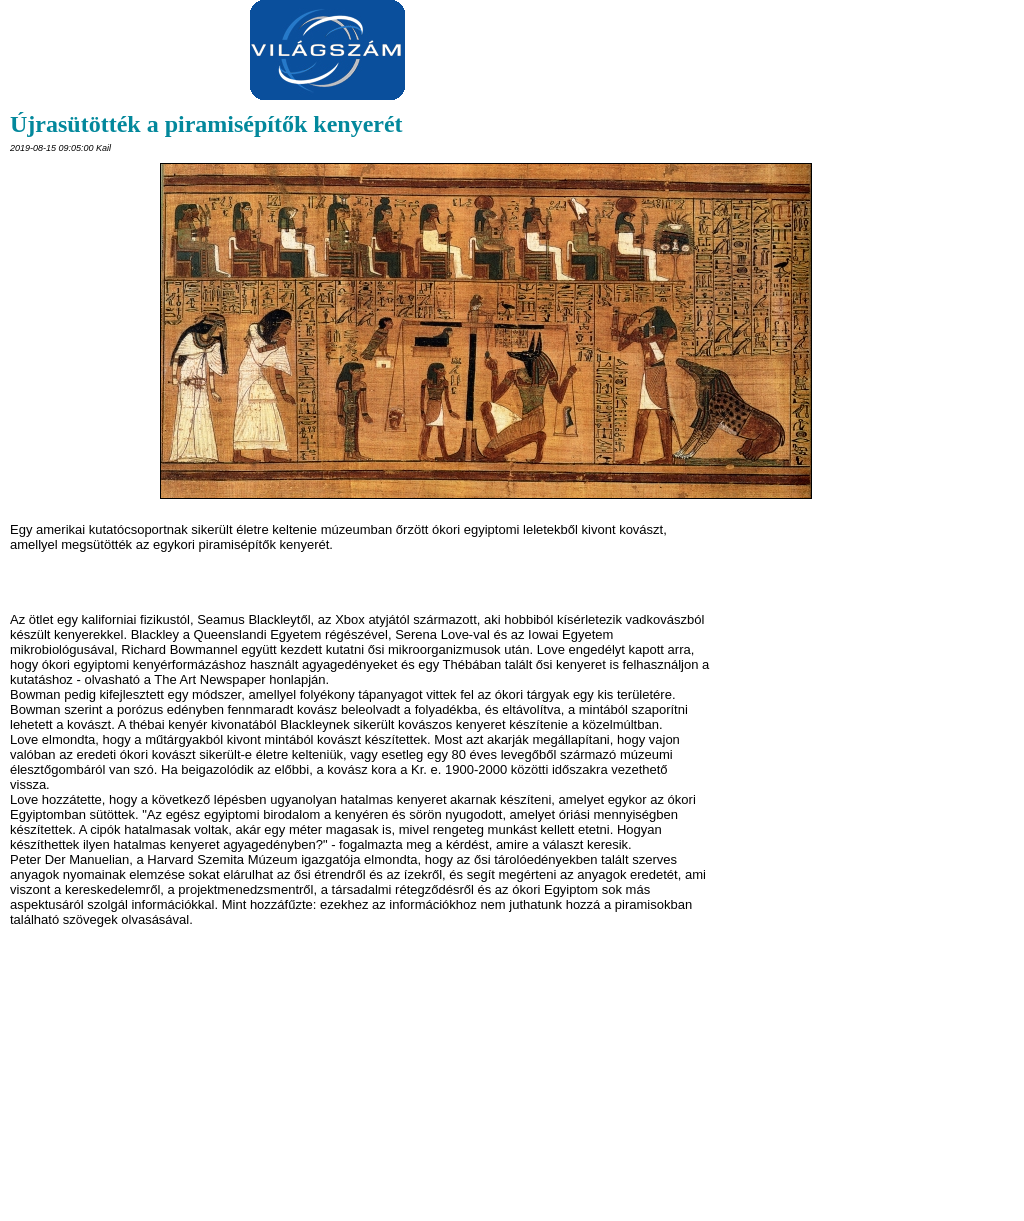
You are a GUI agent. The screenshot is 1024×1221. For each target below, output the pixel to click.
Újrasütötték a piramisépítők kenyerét (206, 124)
